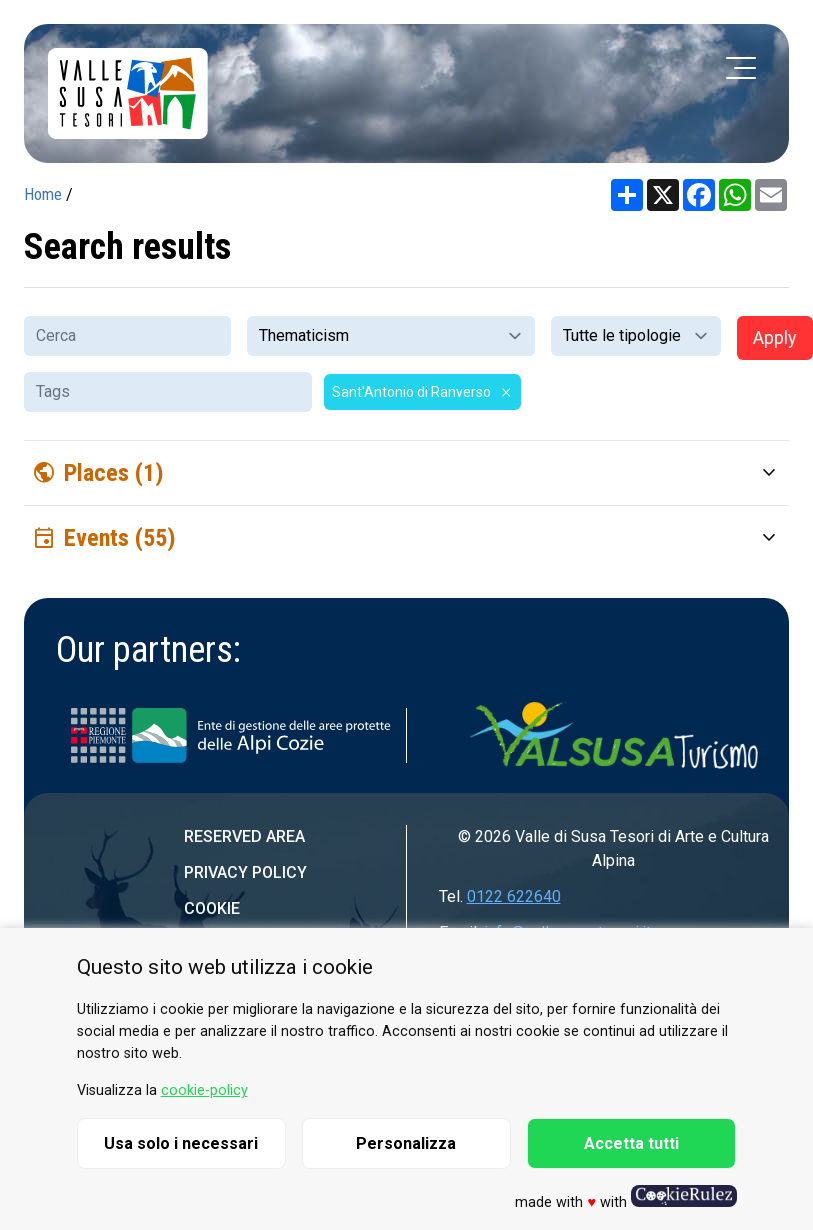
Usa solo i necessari (181, 1143)
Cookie (212, 908)
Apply (775, 337)
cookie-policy (204, 1090)
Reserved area (244, 836)
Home (43, 194)
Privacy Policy (245, 872)
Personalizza (406, 1143)
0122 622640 (514, 896)
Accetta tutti (631, 1143)
